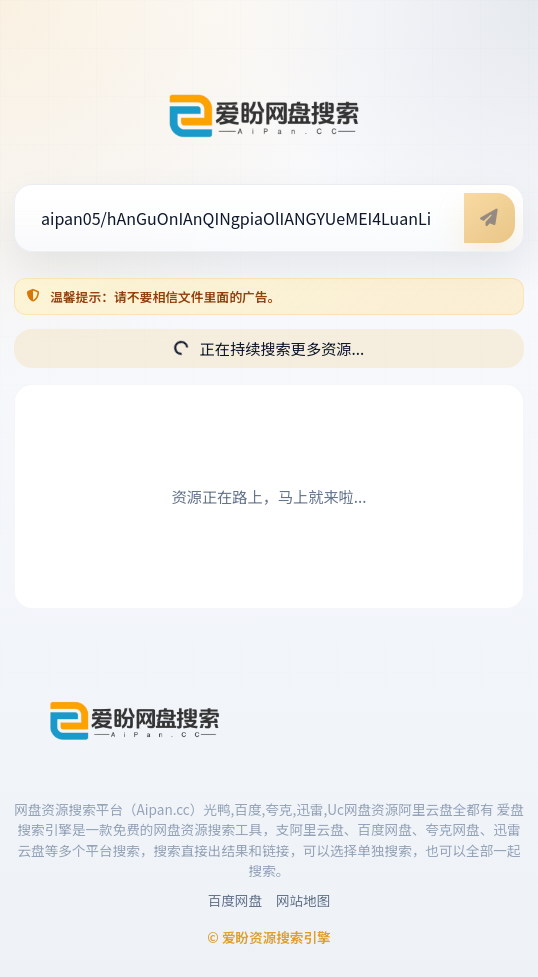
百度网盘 (235, 900)
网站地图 (303, 900)
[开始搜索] (490, 218)
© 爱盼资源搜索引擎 (268, 937)
